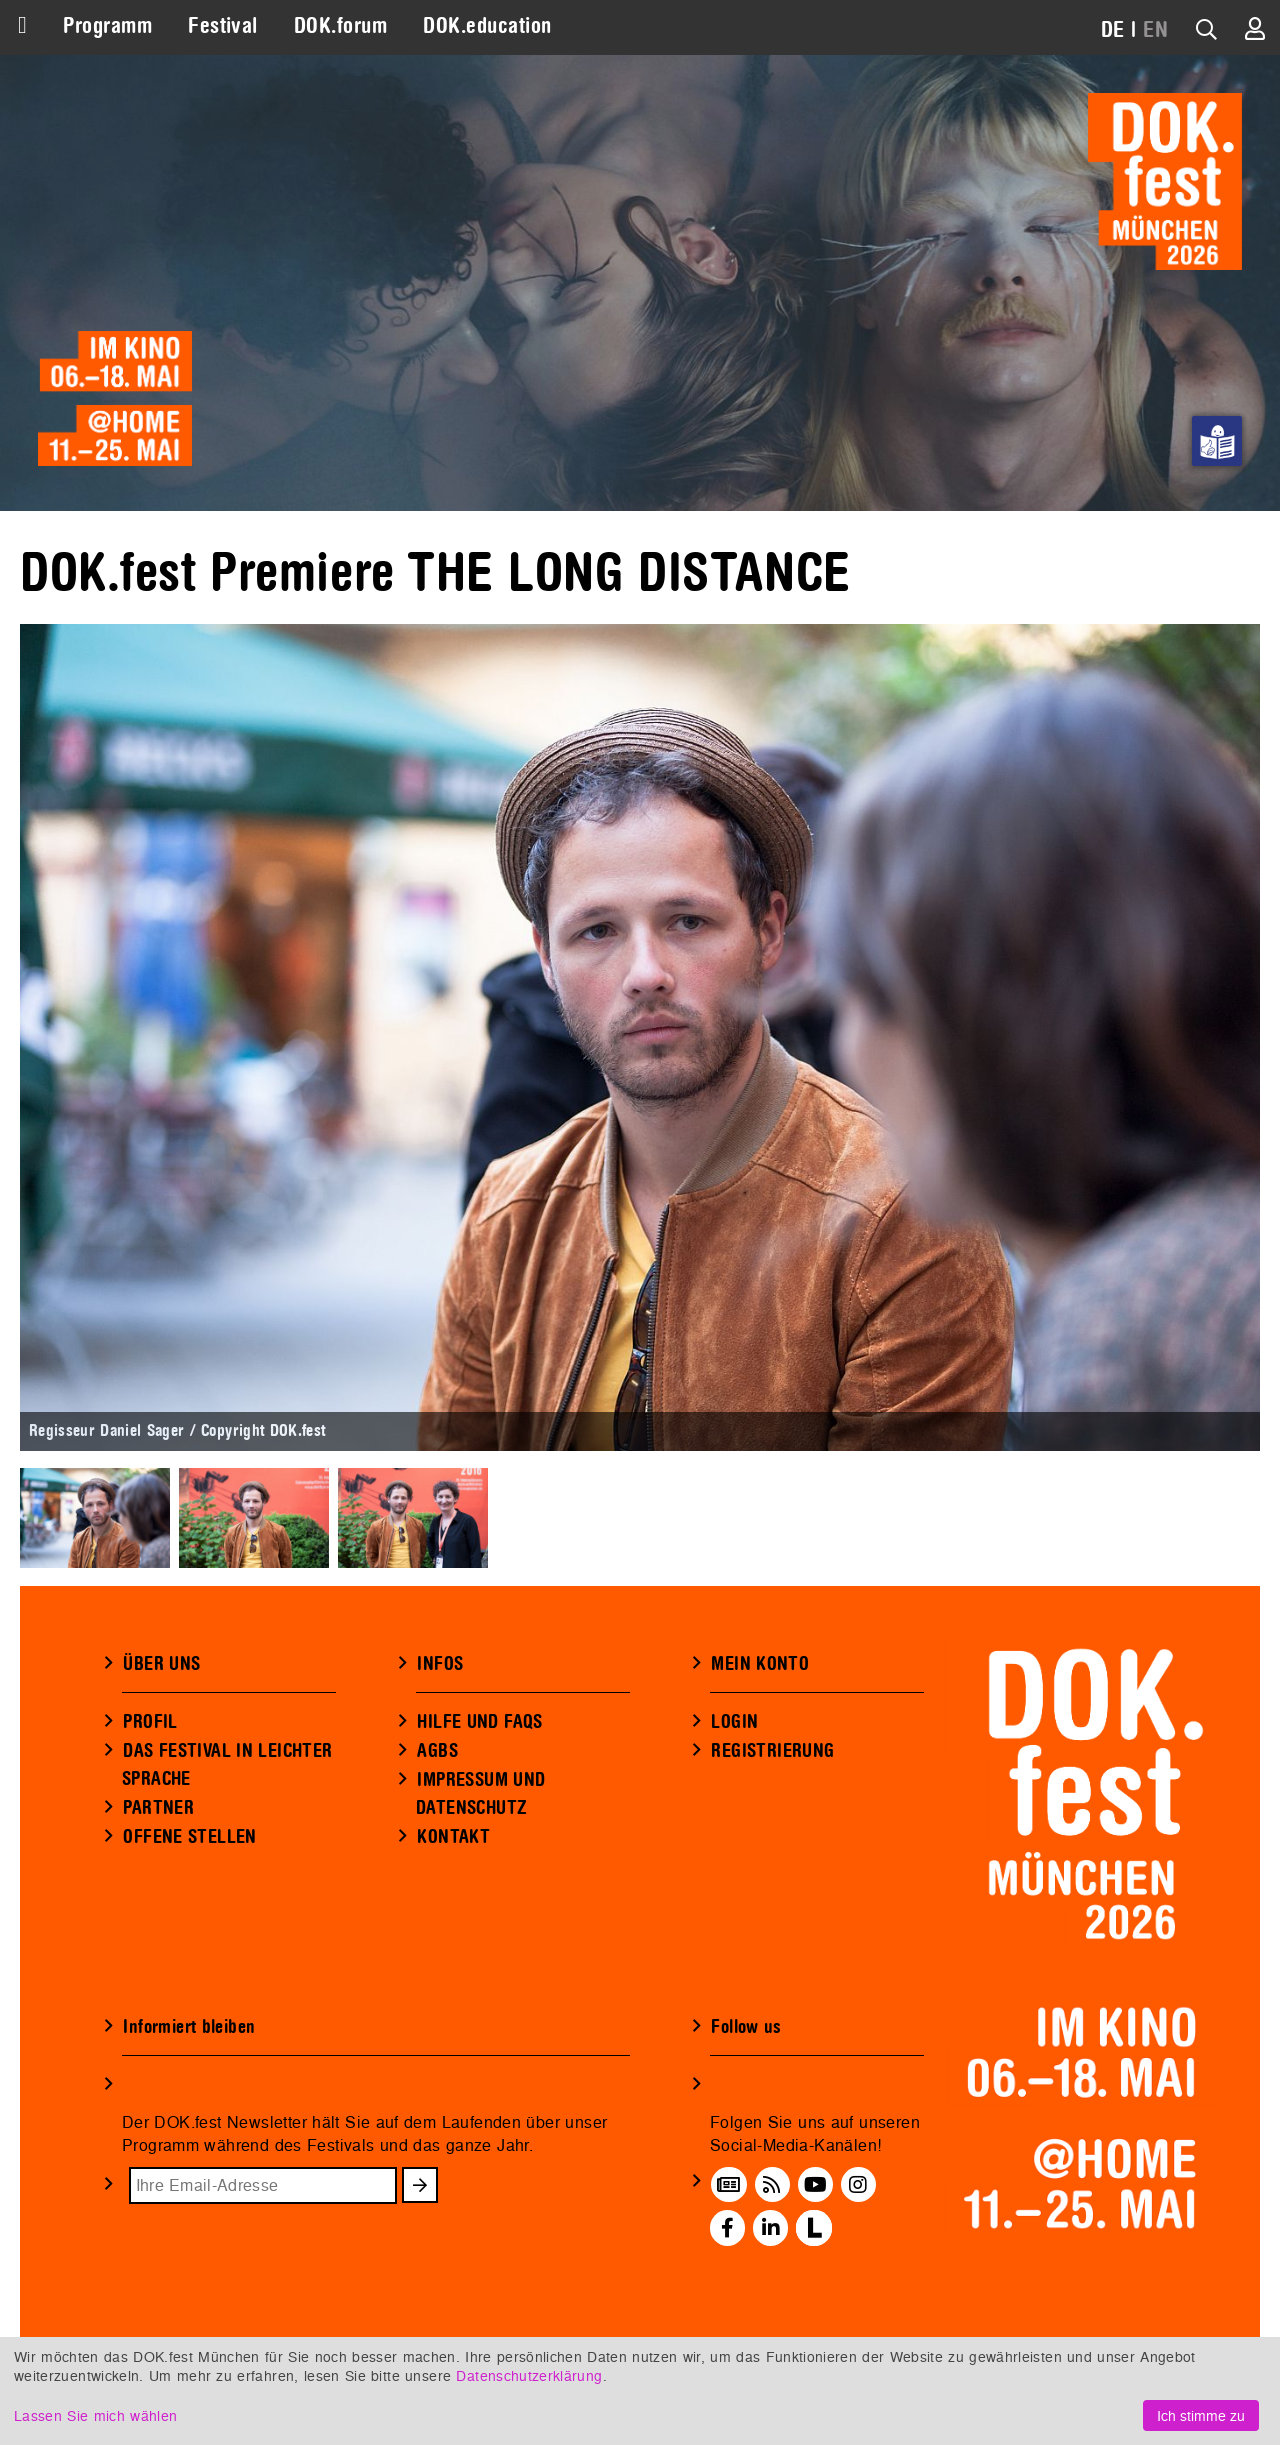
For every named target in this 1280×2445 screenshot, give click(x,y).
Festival (223, 26)
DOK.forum (340, 26)
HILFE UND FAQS (479, 1722)
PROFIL (150, 1722)
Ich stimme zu (1201, 2415)
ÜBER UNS (161, 1664)
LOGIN (734, 1722)
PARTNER (158, 1808)
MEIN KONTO (760, 1664)
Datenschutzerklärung (529, 2375)
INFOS (440, 1664)
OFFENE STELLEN (189, 1837)
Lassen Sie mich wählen (95, 2415)
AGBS (437, 1751)
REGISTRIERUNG (772, 1751)
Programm (107, 26)
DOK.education (487, 26)
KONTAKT (453, 1837)
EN (1155, 30)
